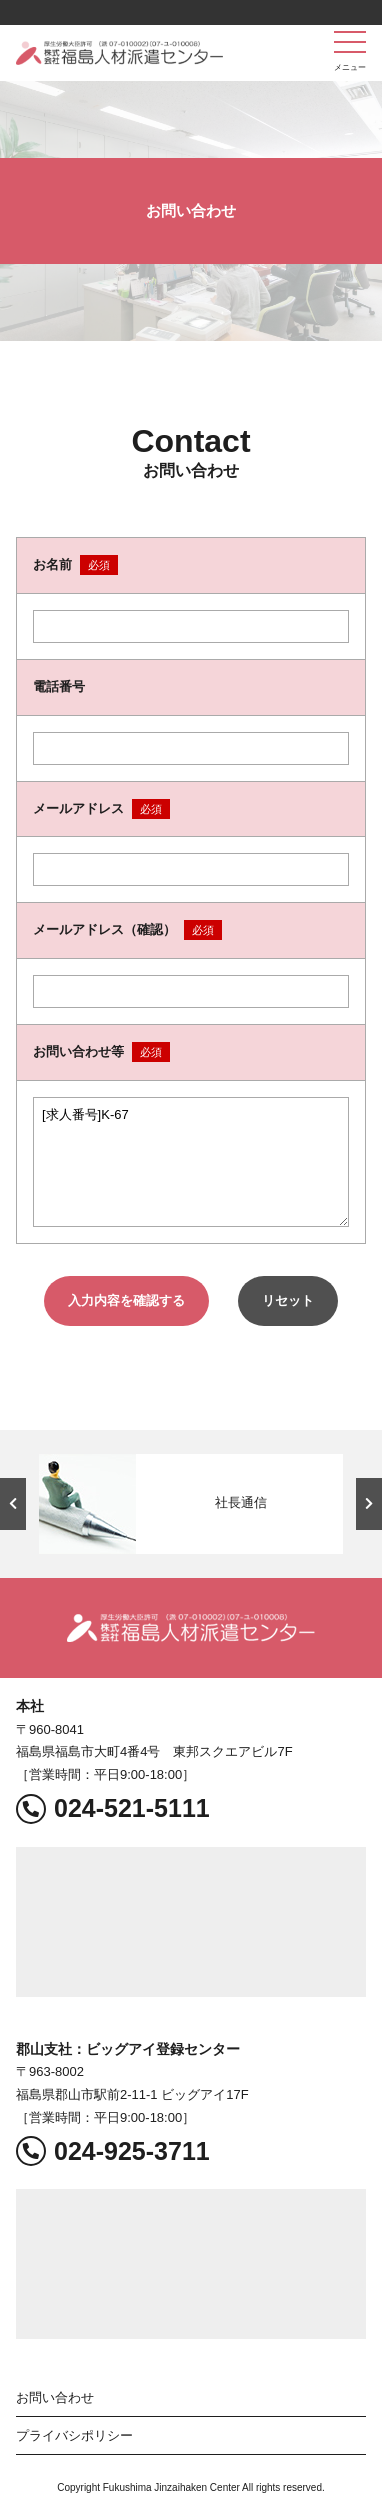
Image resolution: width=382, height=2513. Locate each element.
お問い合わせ (55, 2397)
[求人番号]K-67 (191, 1162)
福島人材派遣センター (119, 53)
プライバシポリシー (74, 2435)
